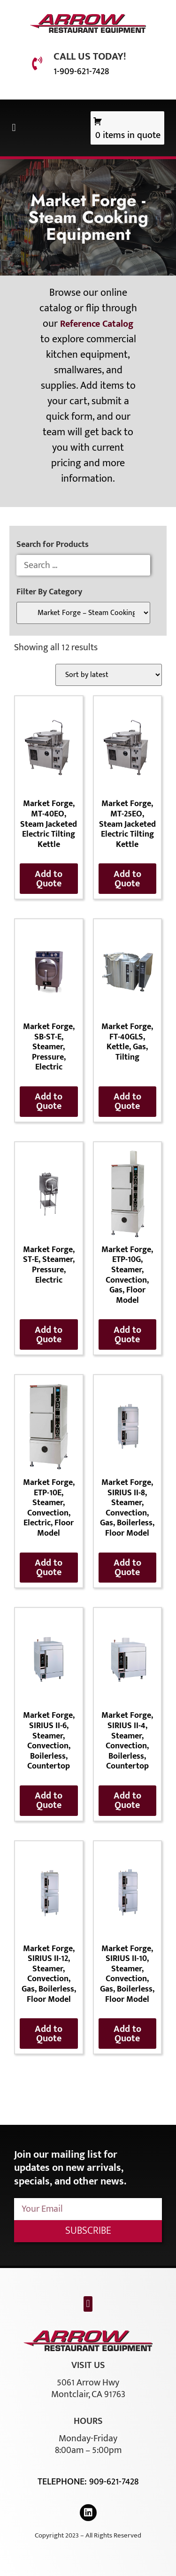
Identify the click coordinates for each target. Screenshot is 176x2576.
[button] (13, 128)
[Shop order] (108, 675)
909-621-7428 (113, 2482)
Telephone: (63, 2482)
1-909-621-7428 (81, 71)
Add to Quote (48, 879)
